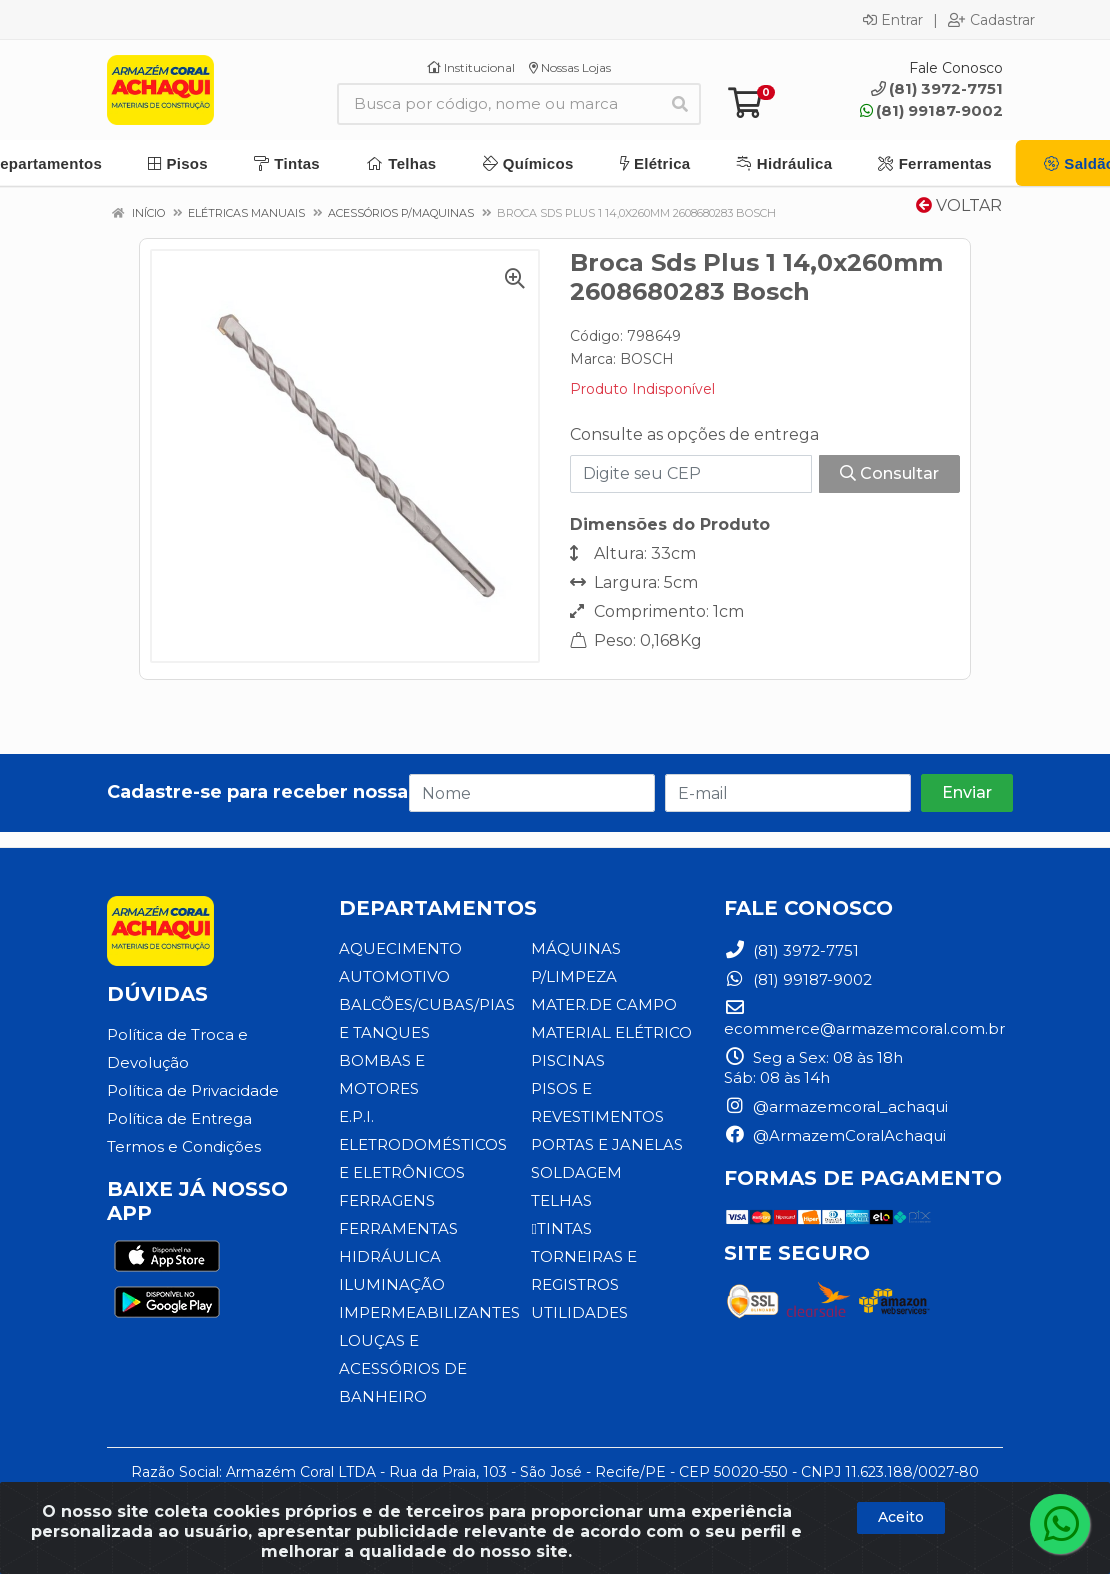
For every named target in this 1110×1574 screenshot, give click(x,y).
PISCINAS (568, 1060)
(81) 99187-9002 (931, 110)
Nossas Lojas (570, 67)
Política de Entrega (179, 1118)
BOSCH (647, 359)
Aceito (901, 1517)
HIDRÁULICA (390, 1256)
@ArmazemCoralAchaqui (835, 1135)
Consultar (889, 473)
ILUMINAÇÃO (392, 1284)
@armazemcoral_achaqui (836, 1106)
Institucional (471, 67)
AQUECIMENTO (400, 948)
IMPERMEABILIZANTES (429, 1312)
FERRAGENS (387, 1200)
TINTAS (561, 1228)
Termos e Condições (184, 1146)
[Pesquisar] (680, 104)
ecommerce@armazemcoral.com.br (864, 1018)
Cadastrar (991, 20)
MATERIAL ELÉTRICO (611, 1032)
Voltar (959, 205)
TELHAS (561, 1200)
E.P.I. (356, 1116)
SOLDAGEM (576, 1172)
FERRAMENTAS (398, 1228)
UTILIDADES (579, 1312)
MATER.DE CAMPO (604, 1004)
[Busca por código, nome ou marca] (498, 104)
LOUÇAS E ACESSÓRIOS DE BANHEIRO (403, 1368)
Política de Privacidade (193, 1090)
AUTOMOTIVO (394, 976)
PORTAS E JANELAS (607, 1144)
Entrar (893, 20)
